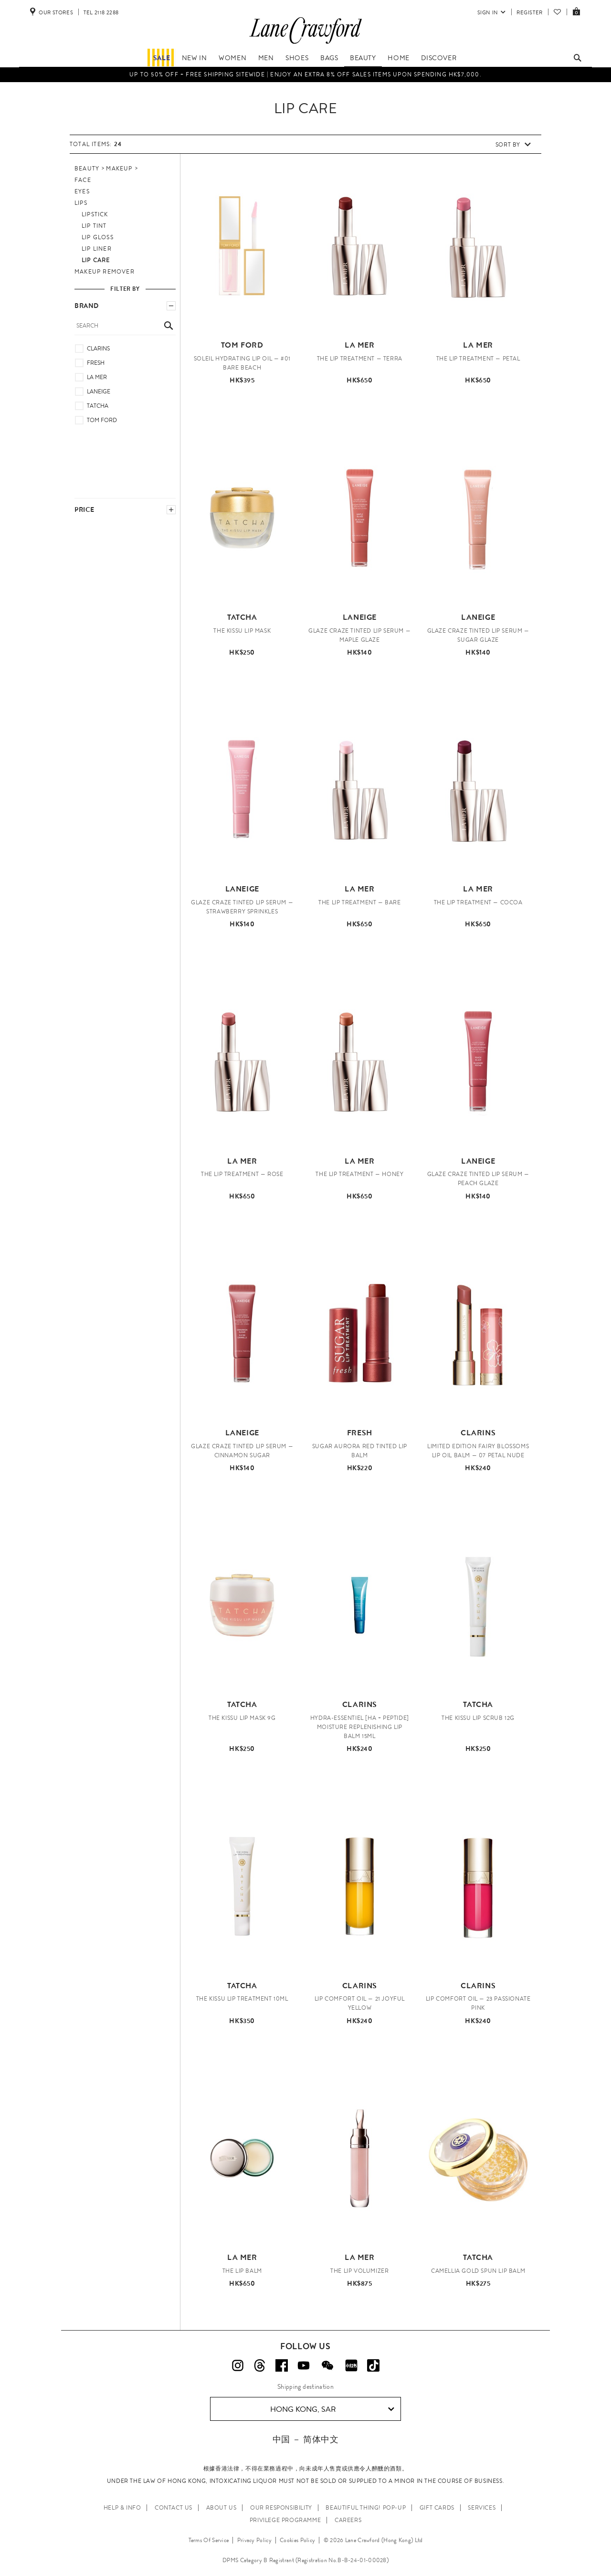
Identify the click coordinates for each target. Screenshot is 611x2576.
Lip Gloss (98, 237)
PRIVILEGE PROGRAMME (285, 2520)
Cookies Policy (297, 2540)
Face (82, 180)
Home (398, 58)
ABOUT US (221, 2507)
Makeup (119, 168)
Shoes (296, 58)
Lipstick (95, 214)
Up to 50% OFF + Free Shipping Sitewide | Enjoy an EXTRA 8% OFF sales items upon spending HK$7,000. (305, 74)
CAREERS (348, 2520)
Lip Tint (94, 226)
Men (266, 58)
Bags (329, 58)
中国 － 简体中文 (305, 2439)
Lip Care (96, 260)
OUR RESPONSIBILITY (281, 2507)
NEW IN (194, 58)
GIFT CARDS (437, 2507)
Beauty (363, 58)
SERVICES (481, 2507)
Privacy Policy (254, 2540)
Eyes (82, 191)
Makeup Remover (104, 271)
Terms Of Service (209, 2540)
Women (232, 58)
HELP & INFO (122, 2507)
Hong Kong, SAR (332, 2409)
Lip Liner (97, 248)
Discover (438, 58)
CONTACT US (173, 2507)
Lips (80, 203)
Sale (161, 58)
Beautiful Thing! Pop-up (366, 2507)
